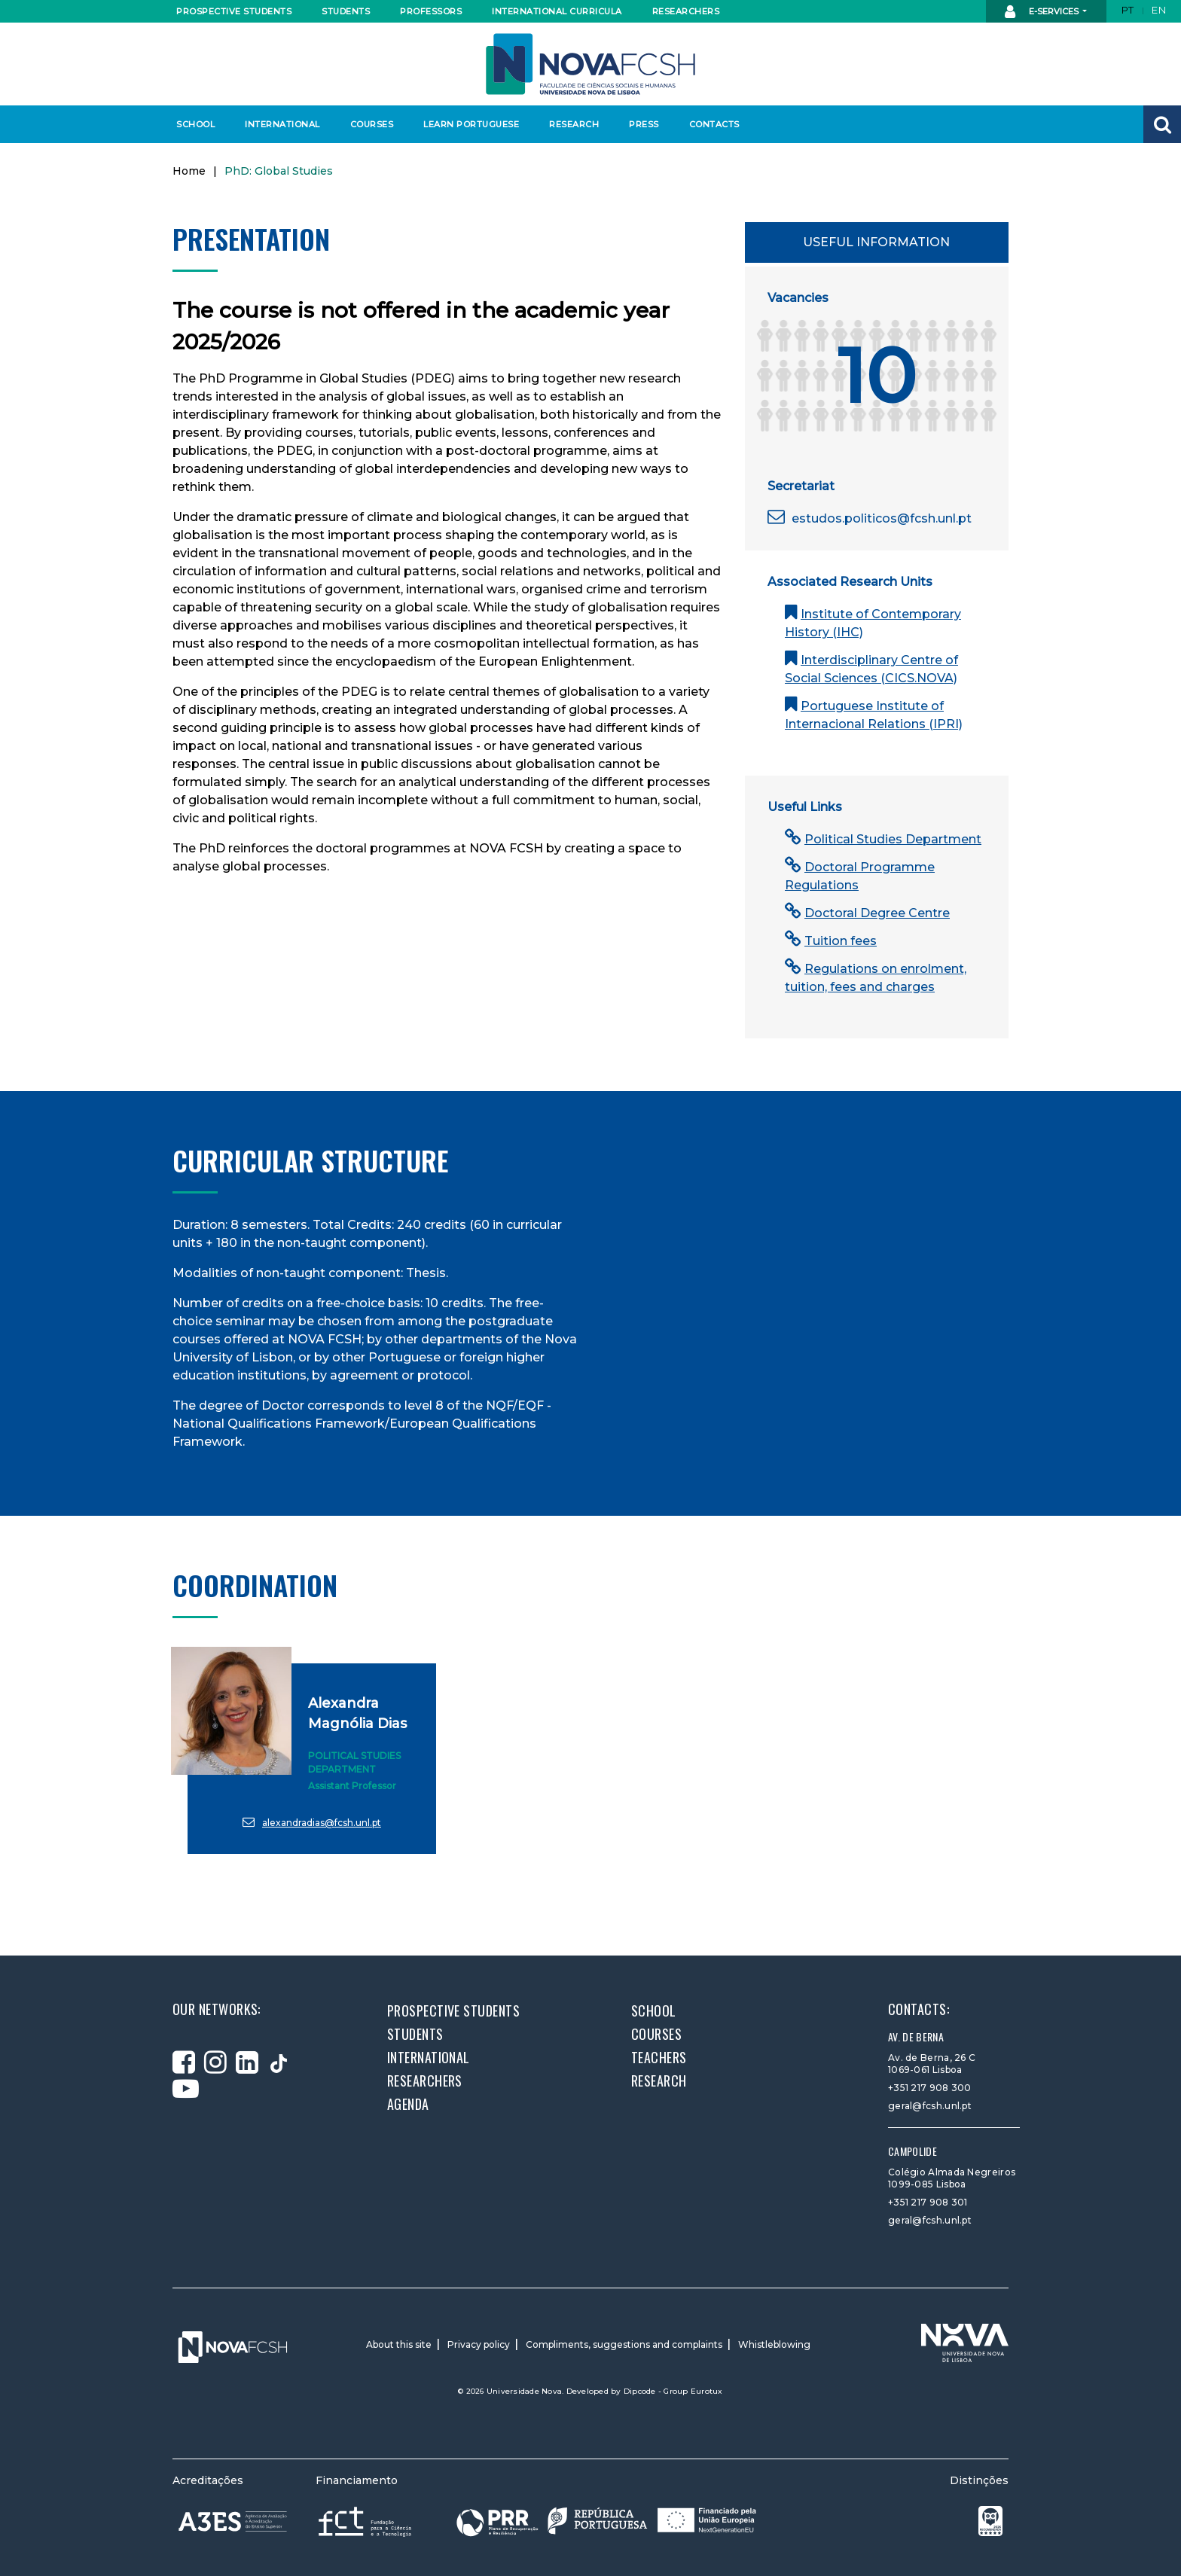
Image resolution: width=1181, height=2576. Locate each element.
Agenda (408, 2104)
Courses (372, 124)
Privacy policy (478, 2344)
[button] (1162, 124)
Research (574, 124)
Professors (431, 11)
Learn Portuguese (469, 124)
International (282, 124)
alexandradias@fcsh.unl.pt (312, 1821)
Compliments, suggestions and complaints (624, 2344)
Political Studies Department (883, 839)
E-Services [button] (1043, 12)
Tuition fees (831, 941)
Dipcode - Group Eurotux (673, 2391)
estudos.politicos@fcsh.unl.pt (869, 518)
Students (346, 11)
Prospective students (230, 11)
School (195, 124)
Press (644, 124)
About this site (399, 2344)
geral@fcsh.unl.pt (930, 2105)
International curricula (552, 11)
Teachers (659, 2057)
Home (189, 171)
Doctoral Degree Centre (867, 913)
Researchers (686, 11)
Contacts (714, 124)
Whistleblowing (774, 2344)
